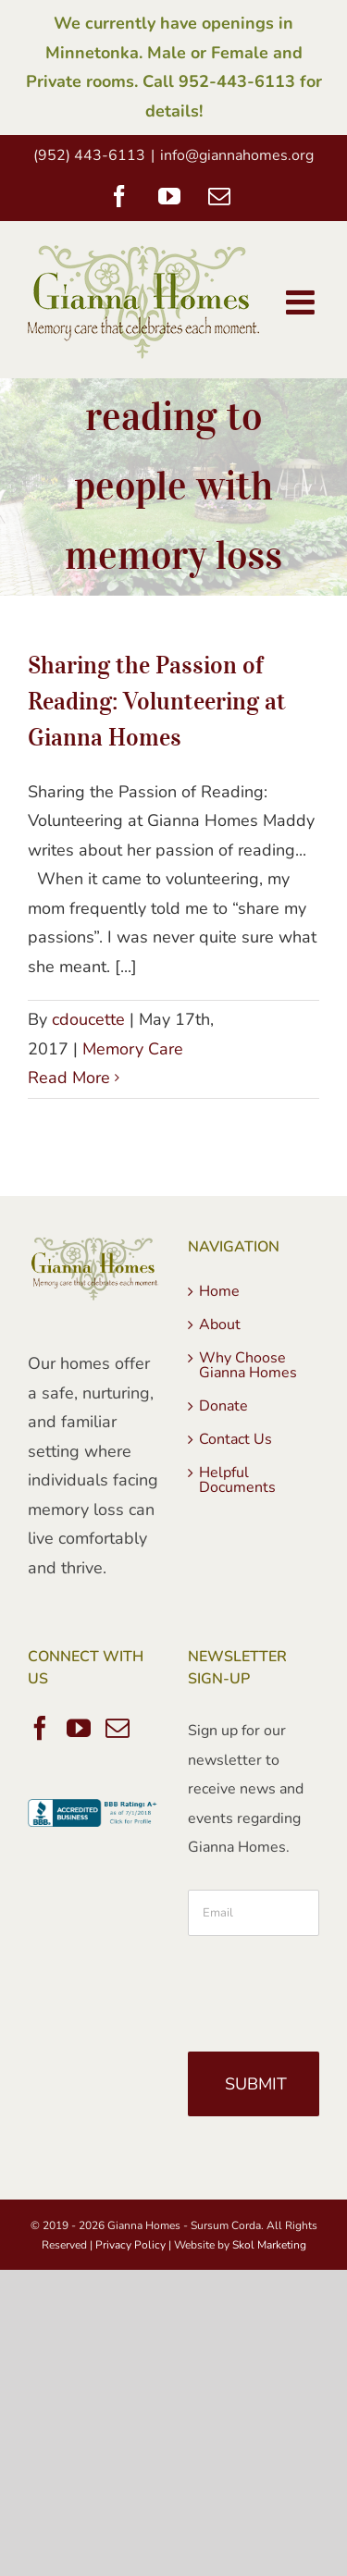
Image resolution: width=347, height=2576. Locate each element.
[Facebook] (40, 1728)
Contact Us (235, 1439)
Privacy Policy (130, 2244)
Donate (223, 1406)
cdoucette (88, 1019)
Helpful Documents (237, 1480)
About (220, 1324)
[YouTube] (79, 1728)
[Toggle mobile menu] (302, 302)
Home (219, 1291)
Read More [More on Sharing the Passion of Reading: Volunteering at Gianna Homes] (69, 1077)
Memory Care (132, 1049)
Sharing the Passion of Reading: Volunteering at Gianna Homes (157, 700)
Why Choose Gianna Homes (248, 1365)
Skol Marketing (269, 2244)
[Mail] (117, 1728)
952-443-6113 (237, 81)
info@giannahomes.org (237, 155)
